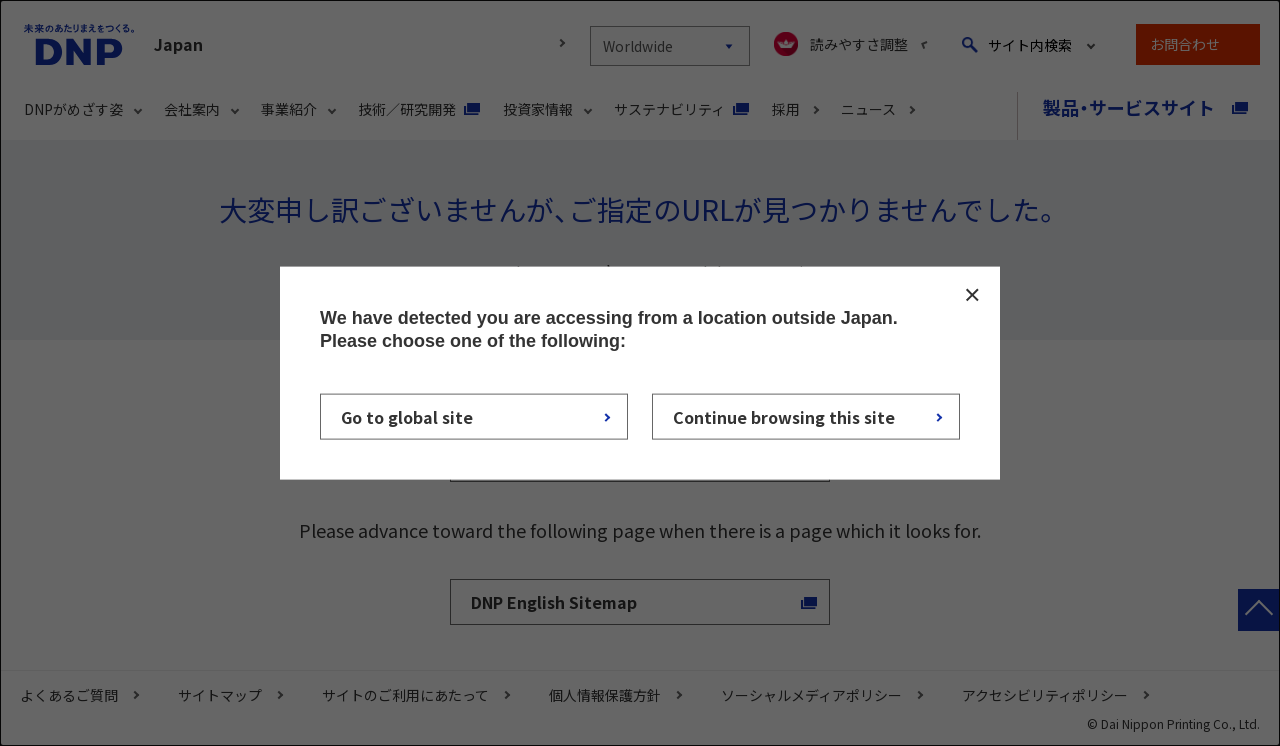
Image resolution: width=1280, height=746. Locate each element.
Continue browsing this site (784, 416)
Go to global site (407, 416)
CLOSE (972, 295)
